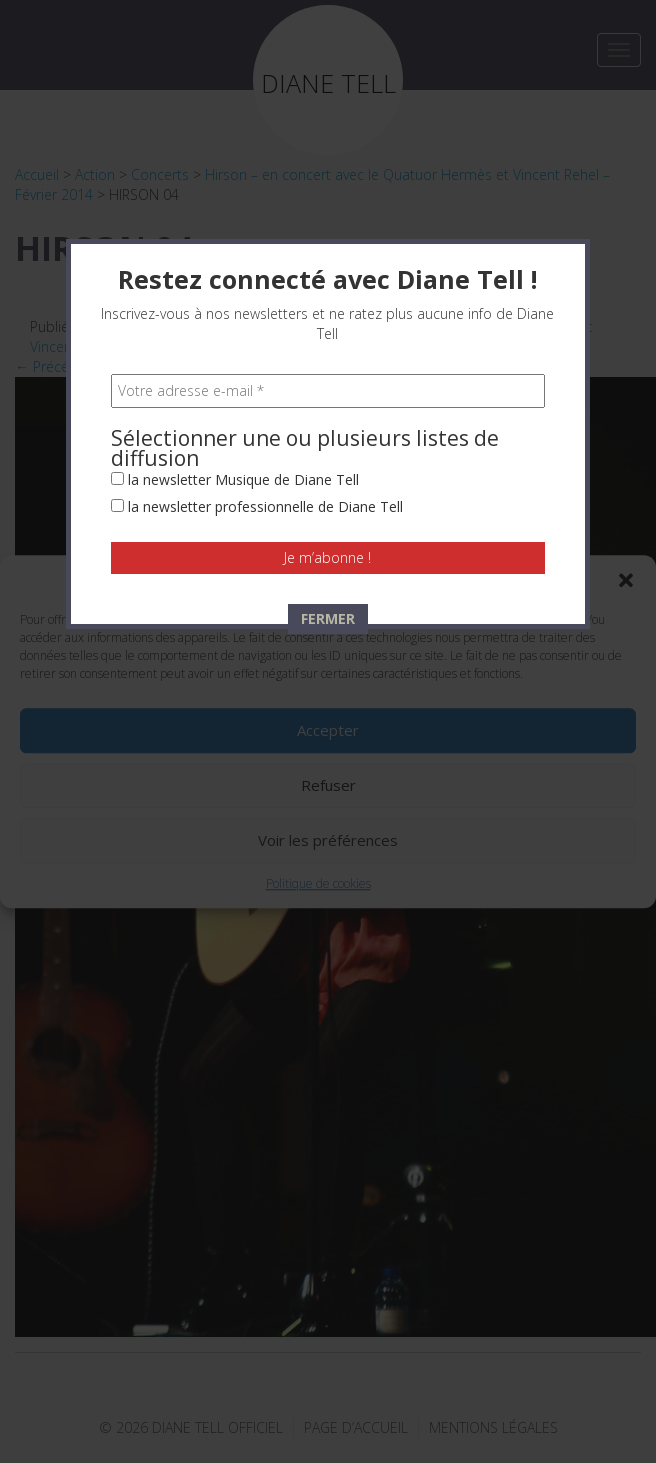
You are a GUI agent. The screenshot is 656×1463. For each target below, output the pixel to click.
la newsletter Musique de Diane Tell (235, 403)
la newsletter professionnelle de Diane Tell (257, 430)
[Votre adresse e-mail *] (328, 315)
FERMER (328, 542)
